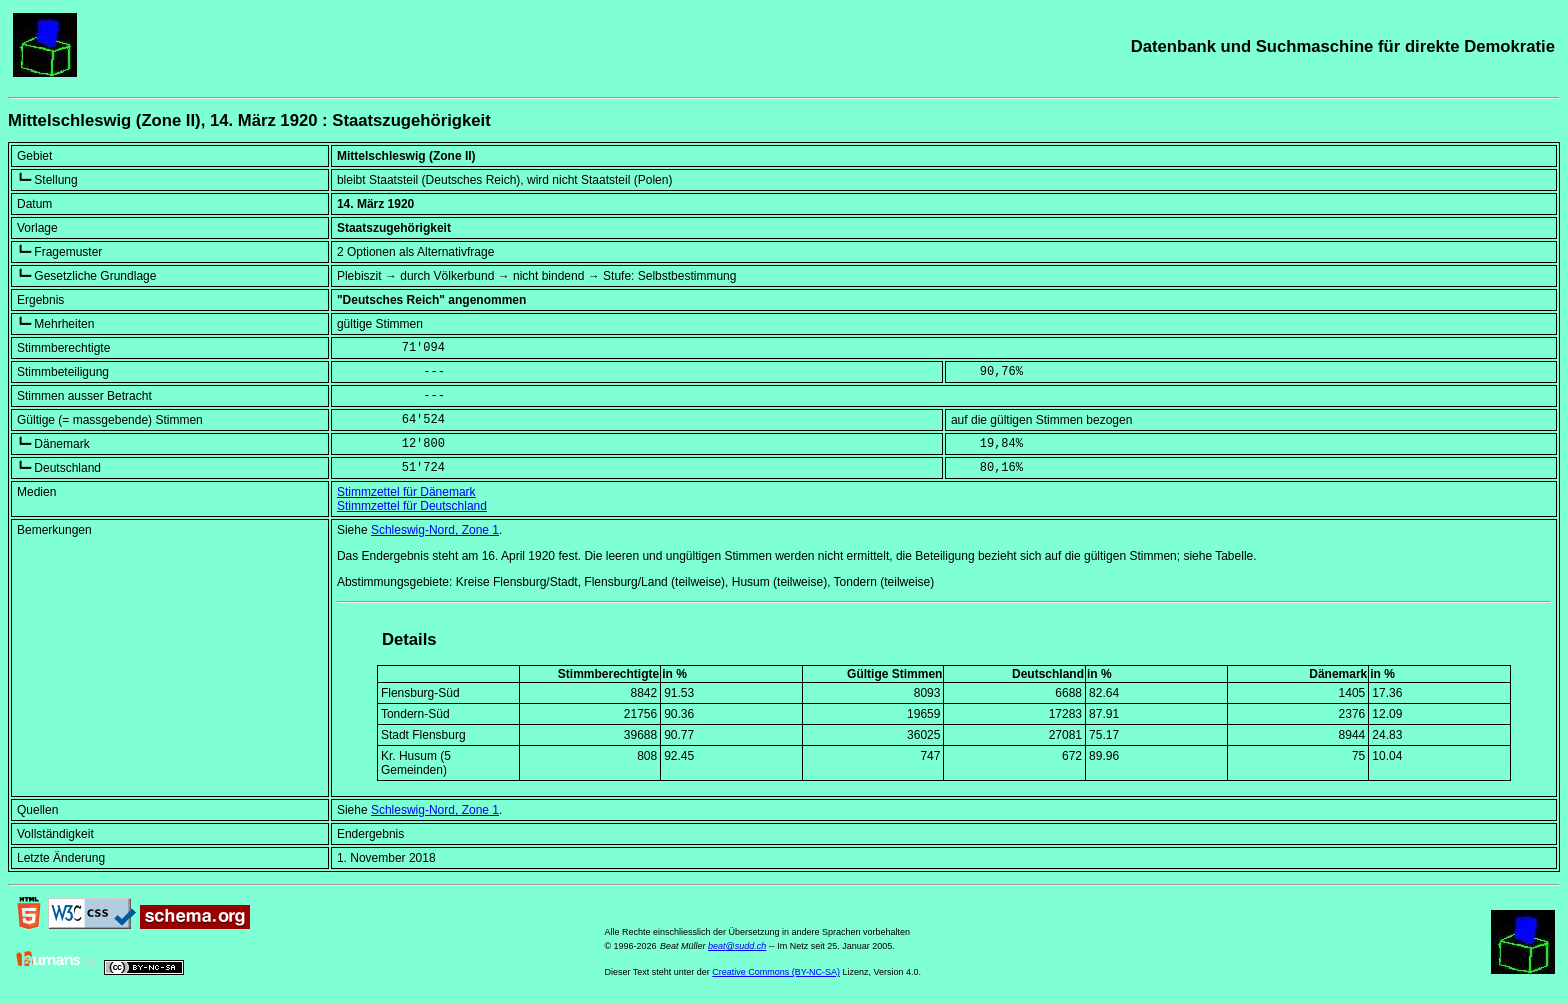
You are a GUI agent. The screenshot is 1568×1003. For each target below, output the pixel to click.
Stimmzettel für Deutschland (412, 506)
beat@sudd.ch (737, 946)
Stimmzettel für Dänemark (406, 492)
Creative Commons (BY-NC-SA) (776, 972)
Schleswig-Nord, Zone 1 (435, 530)
